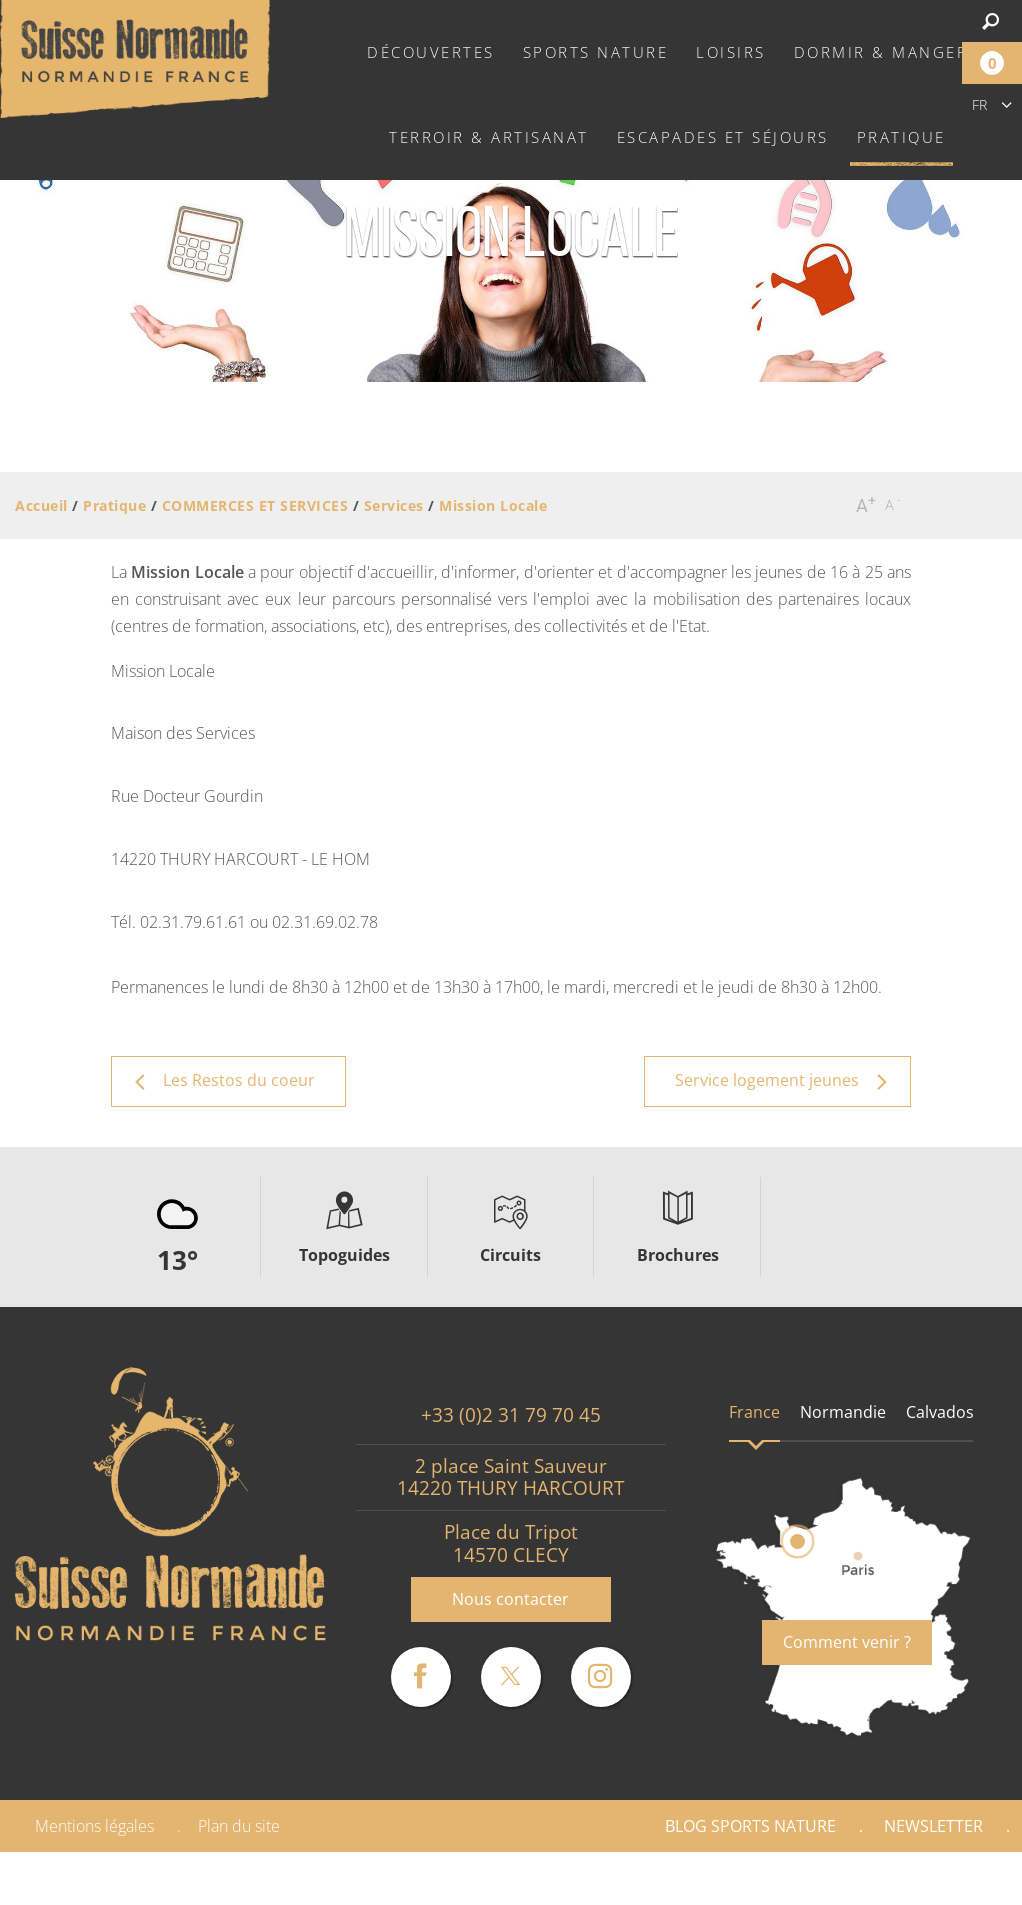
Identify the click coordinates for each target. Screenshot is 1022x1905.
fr (979, 104)
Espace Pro (836, 1878)
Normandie (843, 1412)
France (754, 1412)
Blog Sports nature (750, 1826)
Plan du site (239, 1826)
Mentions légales (94, 1826)
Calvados (940, 1412)
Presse (959, 1878)
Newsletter (933, 1826)
